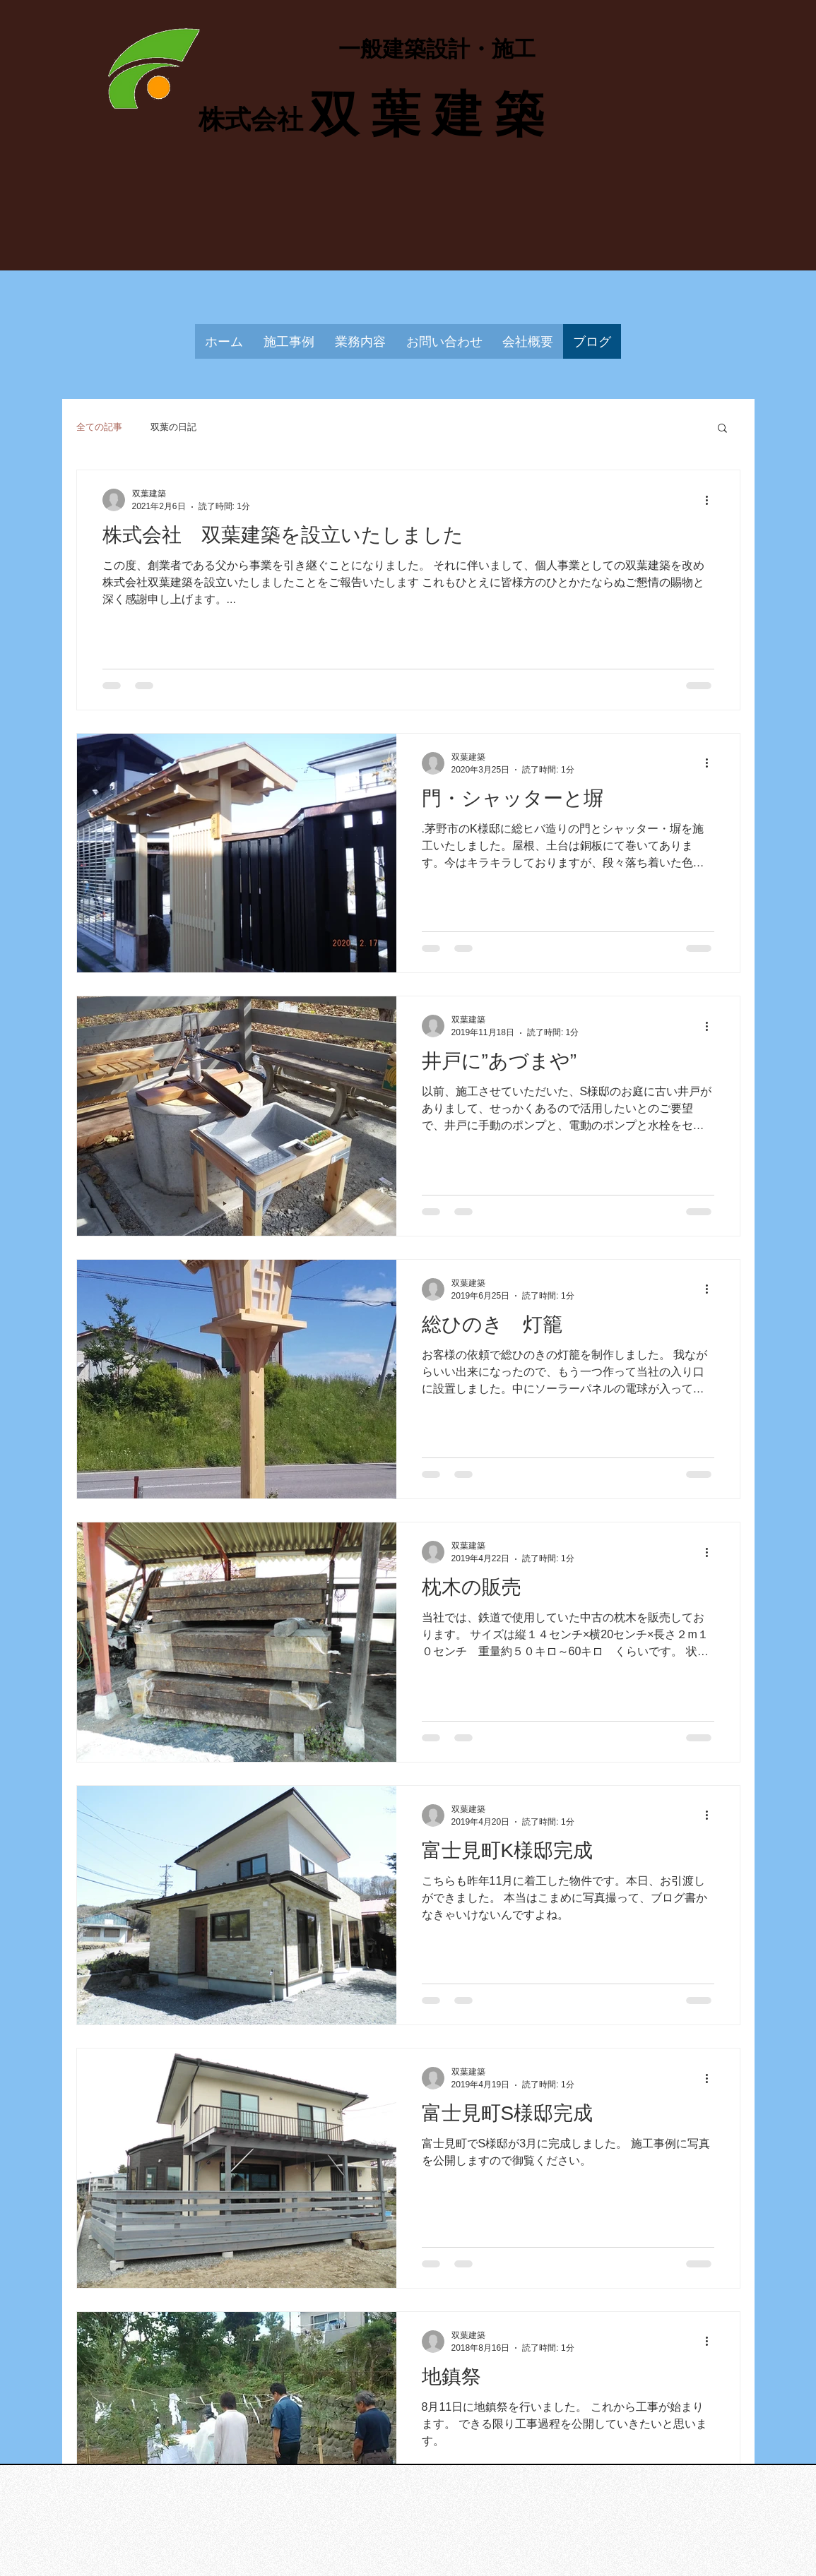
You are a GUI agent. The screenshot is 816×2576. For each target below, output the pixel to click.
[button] (722, 429)
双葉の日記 (173, 427)
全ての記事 (99, 427)
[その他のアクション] (712, 499)
